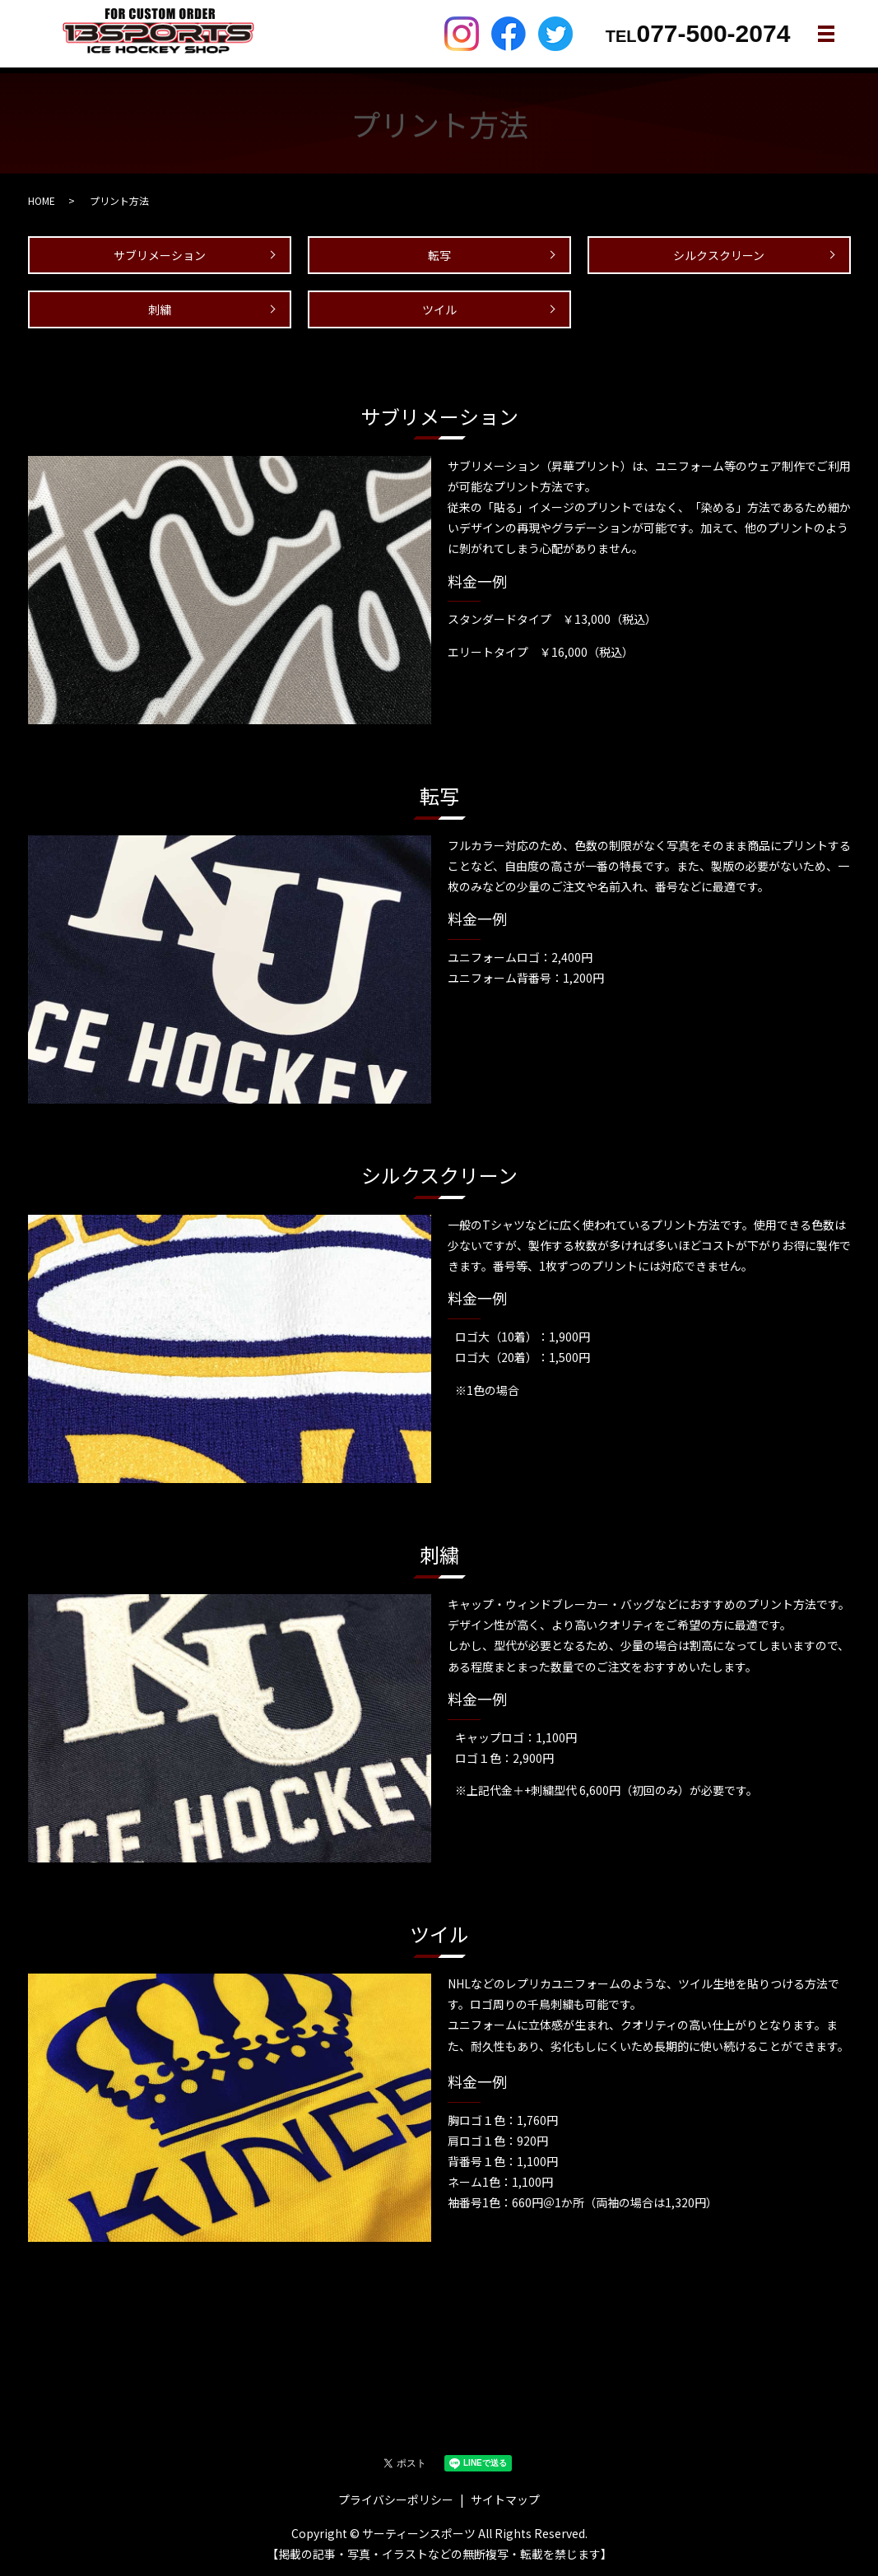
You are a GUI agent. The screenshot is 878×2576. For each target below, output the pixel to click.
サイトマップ (505, 2499)
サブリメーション (160, 255)
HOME (41, 200)
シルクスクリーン (718, 255)
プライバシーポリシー (395, 2499)
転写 (439, 255)
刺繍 (159, 309)
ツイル (439, 309)
